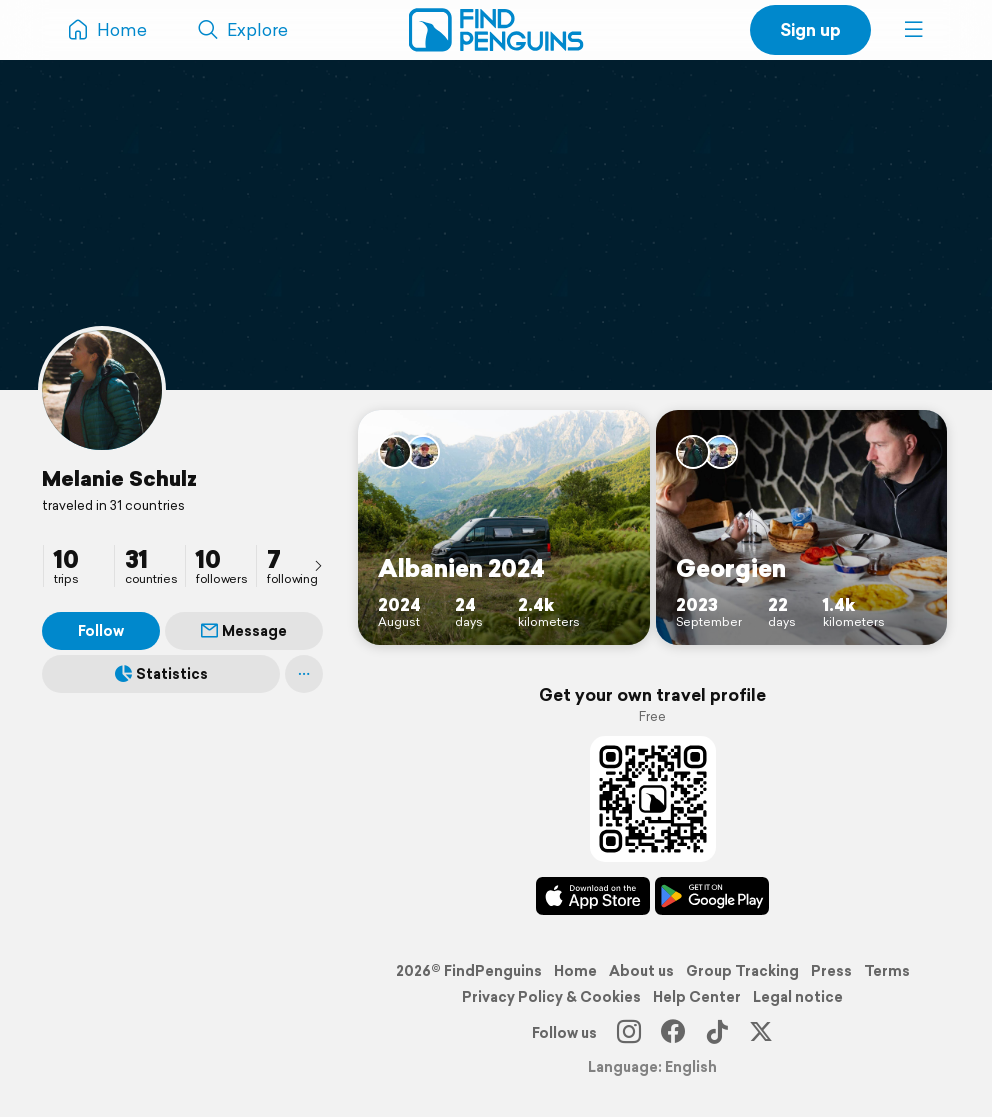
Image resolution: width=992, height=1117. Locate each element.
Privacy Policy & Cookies (551, 997)
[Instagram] (629, 1033)
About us (641, 971)
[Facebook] (673, 1033)
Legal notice (798, 997)
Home (575, 971)
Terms (887, 971)
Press (831, 971)
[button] (914, 30)
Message (244, 631)
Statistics (161, 674)
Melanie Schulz (119, 478)
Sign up (810, 29)
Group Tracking (742, 971)
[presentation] (318, 565)
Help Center (697, 997)
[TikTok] (717, 1033)
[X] (761, 1033)
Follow (101, 631)
